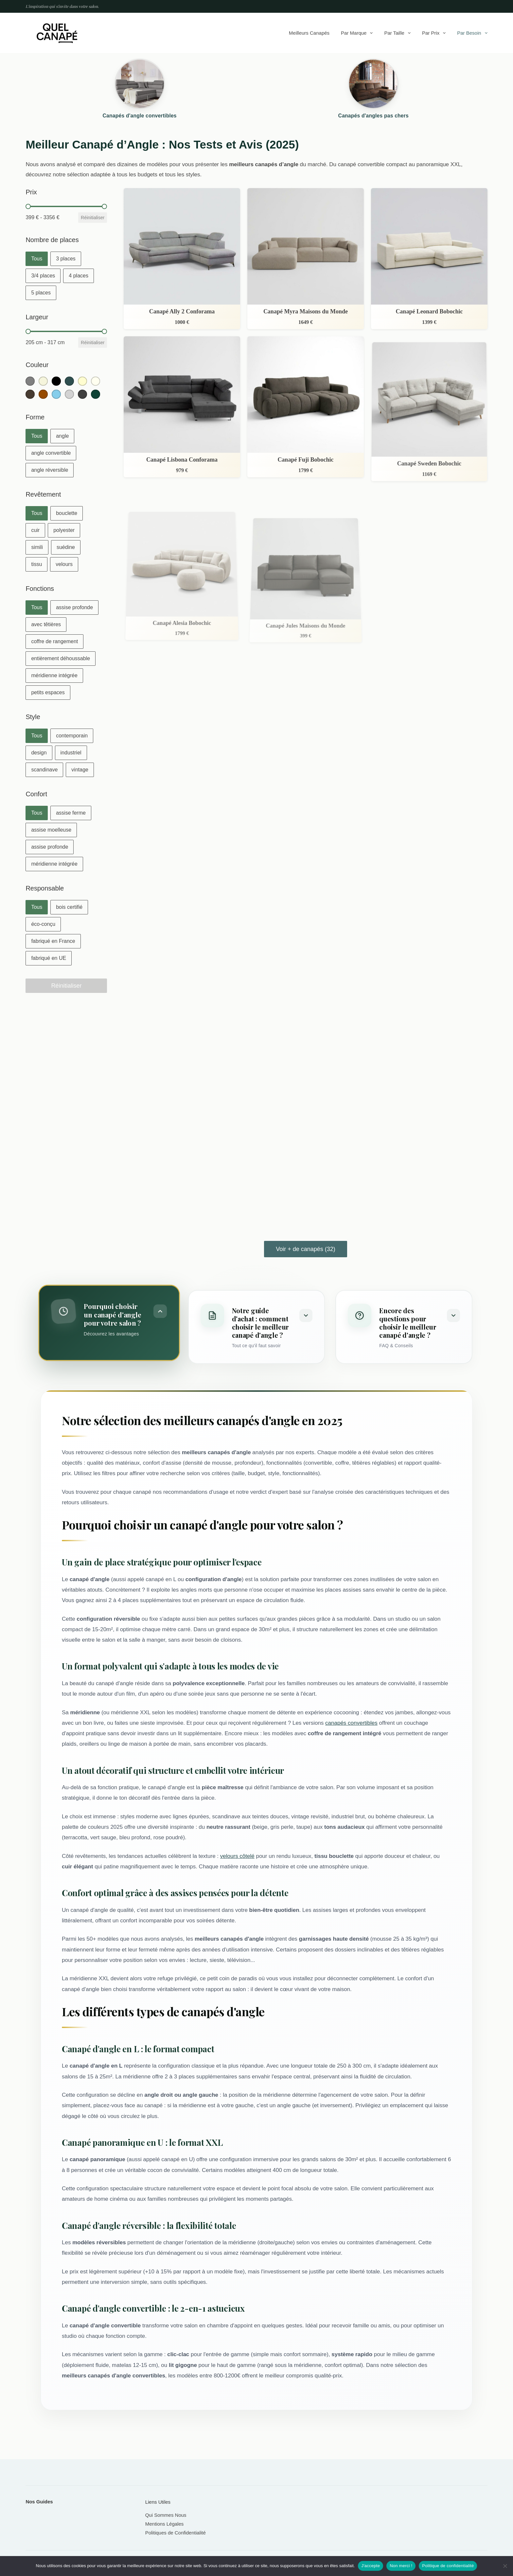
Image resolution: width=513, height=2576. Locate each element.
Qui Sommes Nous (165, 2515)
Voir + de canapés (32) (305, 1249)
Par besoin (472, 33)
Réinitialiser (92, 217)
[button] (37, 259)
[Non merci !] (505, 2566)
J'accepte (370, 2565)
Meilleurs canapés (309, 33)
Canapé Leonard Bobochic (429, 311)
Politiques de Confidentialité (175, 2532)
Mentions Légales (164, 2524)
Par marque (358, 33)
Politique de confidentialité (448, 2565)
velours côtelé (237, 1856)
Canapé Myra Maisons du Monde (305, 311)
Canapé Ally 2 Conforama (182, 311)
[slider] (28, 206)
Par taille (398, 33)
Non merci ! (401, 2565)
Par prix (435, 33)
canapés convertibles (351, 1723)
